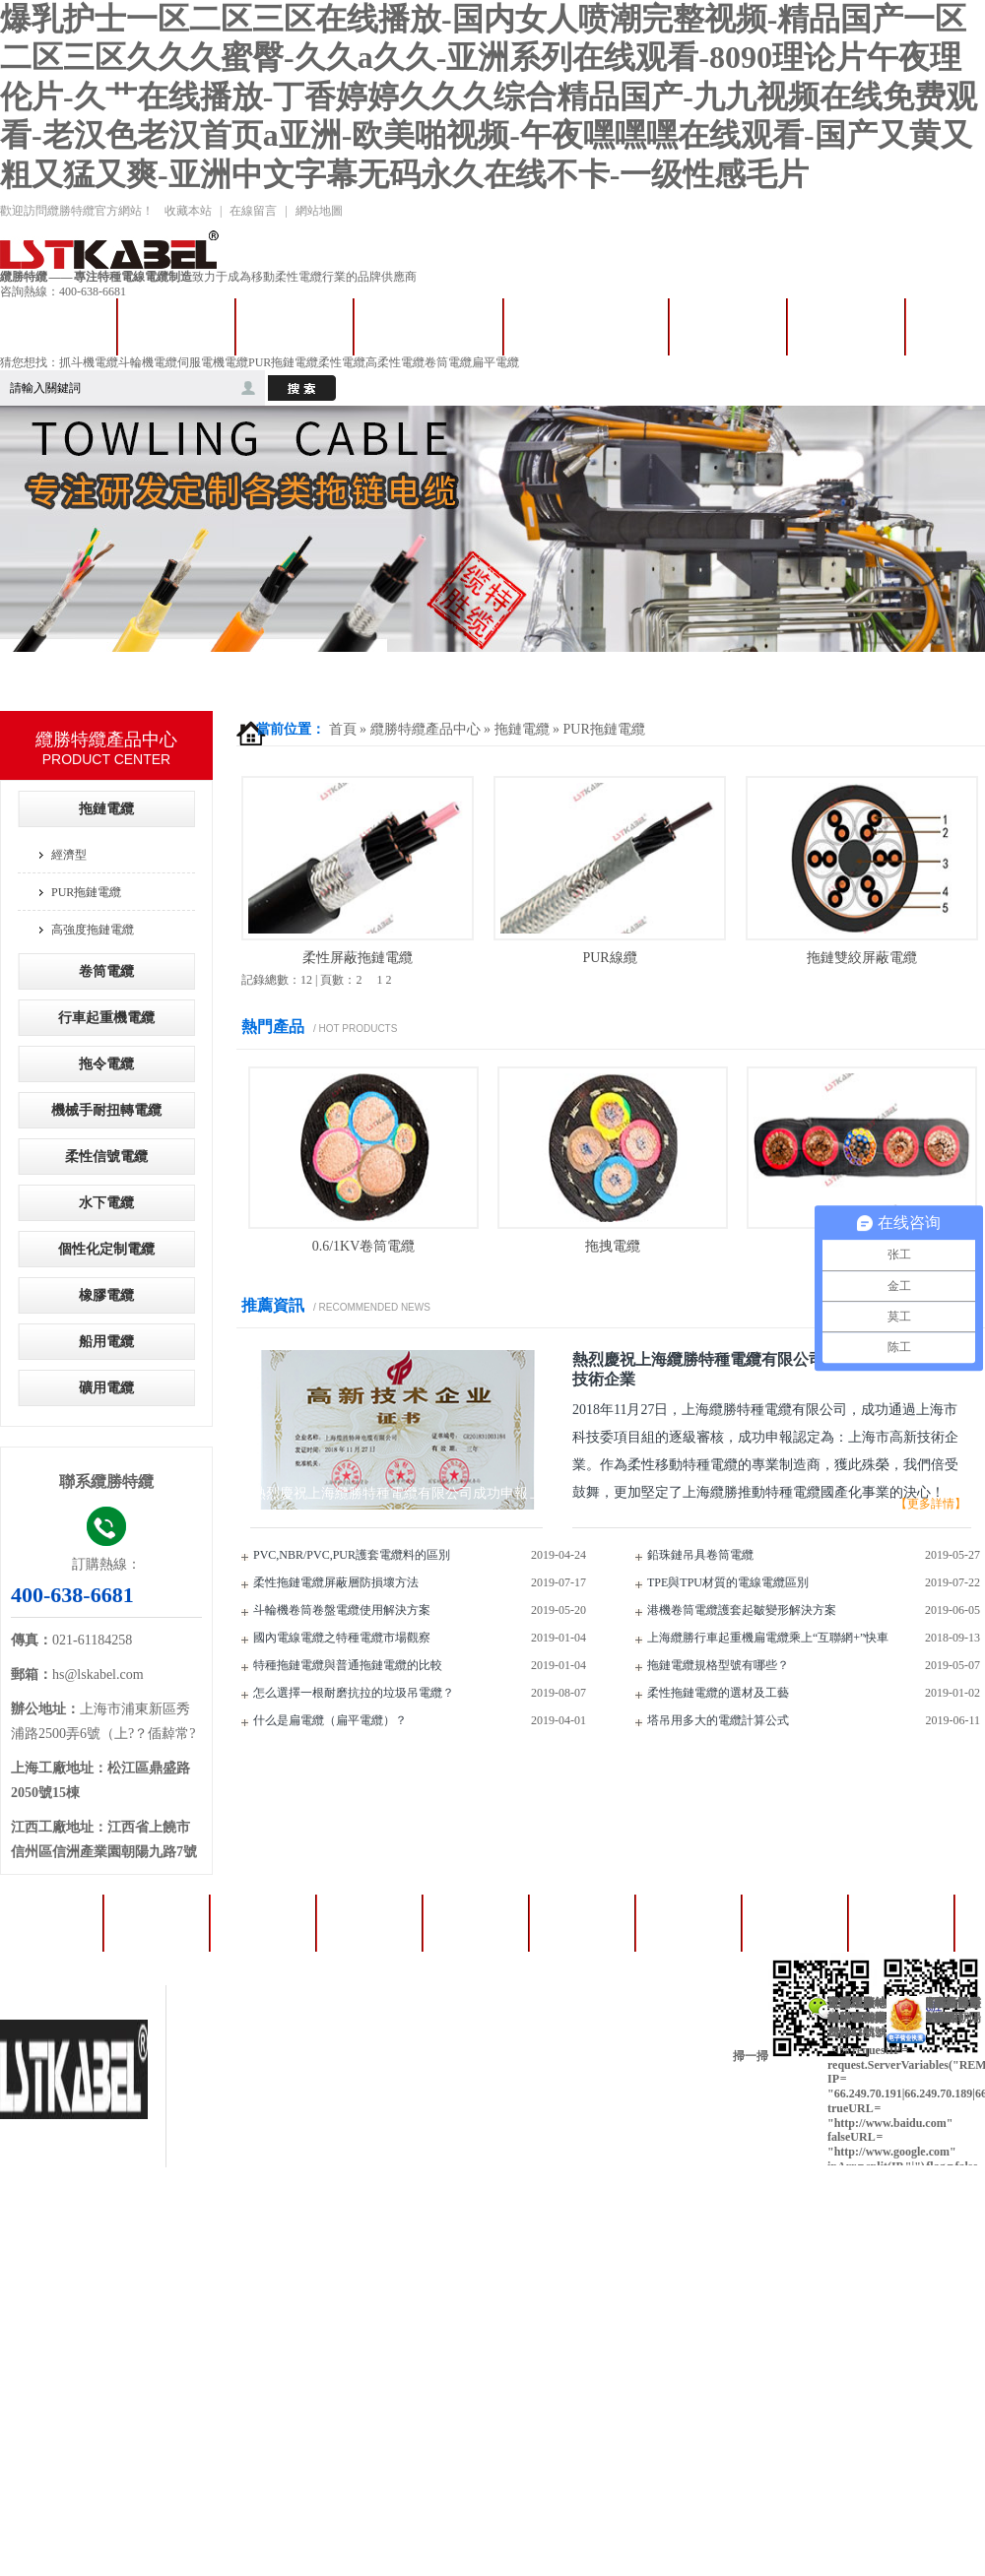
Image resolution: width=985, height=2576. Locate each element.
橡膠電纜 (106, 1295)
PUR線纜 (609, 957)
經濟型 (69, 855)
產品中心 (727, 326)
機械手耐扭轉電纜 (106, 1110)
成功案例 (846, 326)
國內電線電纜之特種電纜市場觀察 (341, 1637)
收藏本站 (188, 211)
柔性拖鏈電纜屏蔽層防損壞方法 (336, 1582)
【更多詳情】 (930, 1504)
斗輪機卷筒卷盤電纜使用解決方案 (341, 1610)
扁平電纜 (495, 362)
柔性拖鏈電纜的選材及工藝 (718, 1693)
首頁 (343, 729)
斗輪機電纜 (147, 362)
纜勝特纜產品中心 (425, 729)
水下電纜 (106, 1202)
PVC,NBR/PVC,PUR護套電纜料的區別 (351, 1555)
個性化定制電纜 (106, 1249)
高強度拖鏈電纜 (92, 929)
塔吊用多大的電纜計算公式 (718, 1720)
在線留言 (253, 211)
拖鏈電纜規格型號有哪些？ (718, 1665)
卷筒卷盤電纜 (428, 326)
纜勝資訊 (902, 1922)
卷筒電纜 (448, 362)
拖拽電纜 (612, 1246)
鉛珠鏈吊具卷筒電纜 (700, 1555)
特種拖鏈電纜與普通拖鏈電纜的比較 (347, 1665)
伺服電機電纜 (212, 362)
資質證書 (689, 1922)
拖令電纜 (294, 326)
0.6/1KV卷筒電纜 (364, 1246)
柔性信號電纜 (106, 1156)
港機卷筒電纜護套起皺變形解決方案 (741, 1610)
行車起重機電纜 (586, 326)
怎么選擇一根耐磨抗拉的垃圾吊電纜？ (353, 1693)
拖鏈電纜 (176, 326)
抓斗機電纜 (88, 362)
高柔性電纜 (395, 362)
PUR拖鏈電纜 (283, 362)
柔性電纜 (341, 362)
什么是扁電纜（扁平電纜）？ (330, 1720)
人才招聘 (795, 1922)
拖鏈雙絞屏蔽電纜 (862, 957)
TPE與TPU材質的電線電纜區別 (728, 1582)
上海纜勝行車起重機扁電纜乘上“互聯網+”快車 (767, 1637)
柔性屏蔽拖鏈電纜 (357, 957)
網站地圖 (319, 211)
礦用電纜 (106, 1388)
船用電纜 (106, 1341)
